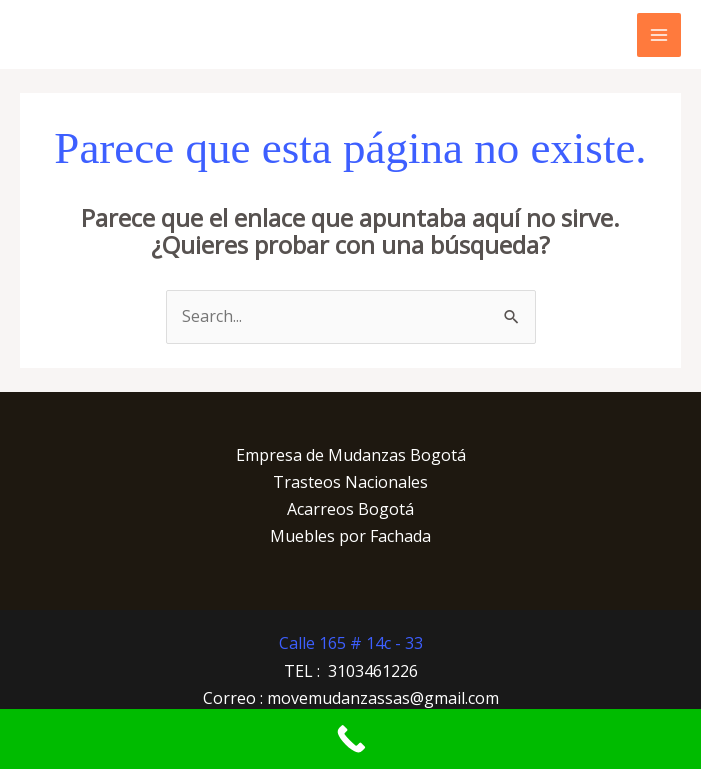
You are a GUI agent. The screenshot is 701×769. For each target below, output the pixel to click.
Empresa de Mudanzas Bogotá (351, 455)
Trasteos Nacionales (350, 482)
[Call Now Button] (350, 739)
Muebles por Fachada (350, 536)
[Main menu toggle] (659, 35)
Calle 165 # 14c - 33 (351, 643)
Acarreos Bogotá (350, 509)
